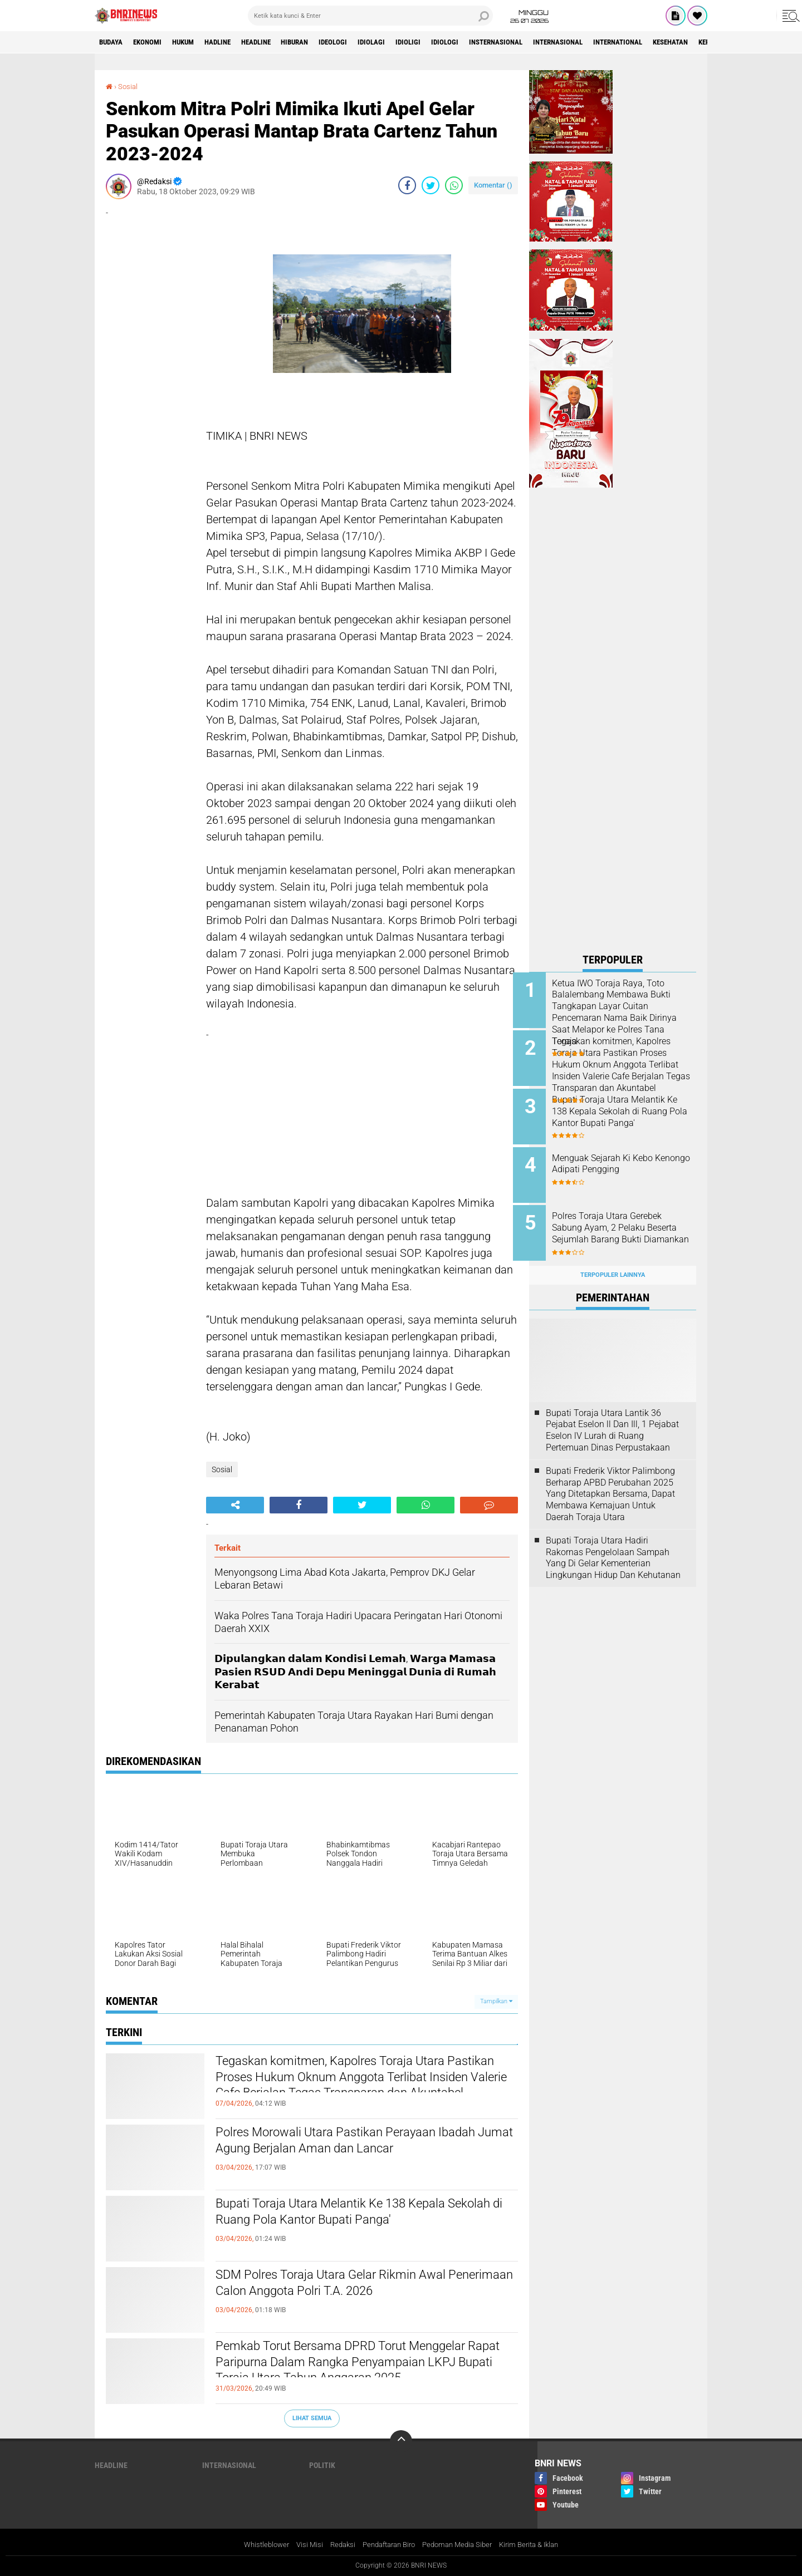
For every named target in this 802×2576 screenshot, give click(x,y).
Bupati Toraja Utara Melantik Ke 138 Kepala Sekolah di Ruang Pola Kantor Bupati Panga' (353, 2214)
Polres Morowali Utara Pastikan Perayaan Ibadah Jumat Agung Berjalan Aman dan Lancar (365, 2143)
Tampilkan (496, 2001)
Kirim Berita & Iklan (538, 2544)
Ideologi (365, 42)
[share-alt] (235, 1505)
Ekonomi (154, 42)
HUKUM (194, 42)
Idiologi (487, 42)
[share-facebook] (407, 185)
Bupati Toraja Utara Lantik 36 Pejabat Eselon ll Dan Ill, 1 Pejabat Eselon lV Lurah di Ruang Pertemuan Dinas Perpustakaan (612, 1417)
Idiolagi (407, 42)
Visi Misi (301, 2544)
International (679, 42)
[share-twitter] (430, 185)
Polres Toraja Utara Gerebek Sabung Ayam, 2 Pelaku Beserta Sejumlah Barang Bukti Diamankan (623, 1225)
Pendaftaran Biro (387, 2544)
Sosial (129, 86)
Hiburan (322, 42)
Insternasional (543, 42)
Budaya (113, 42)
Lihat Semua (311, 2417)
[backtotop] (401, 2441)
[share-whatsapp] (454, 185)
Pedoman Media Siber (461, 2544)
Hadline (233, 42)
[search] (370, 16)
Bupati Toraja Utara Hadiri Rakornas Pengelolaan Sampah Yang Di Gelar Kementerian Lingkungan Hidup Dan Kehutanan (613, 1544)
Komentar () (493, 185)
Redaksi (336, 2544)
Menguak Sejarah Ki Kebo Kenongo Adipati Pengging (620, 1158)
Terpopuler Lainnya (612, 1262)
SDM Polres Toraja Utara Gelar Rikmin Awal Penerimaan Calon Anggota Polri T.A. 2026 (352, 2285)
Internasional (612, 42)
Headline (277, 42)
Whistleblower (255, 2544)
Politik (322, 2464)
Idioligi (447, 42)
